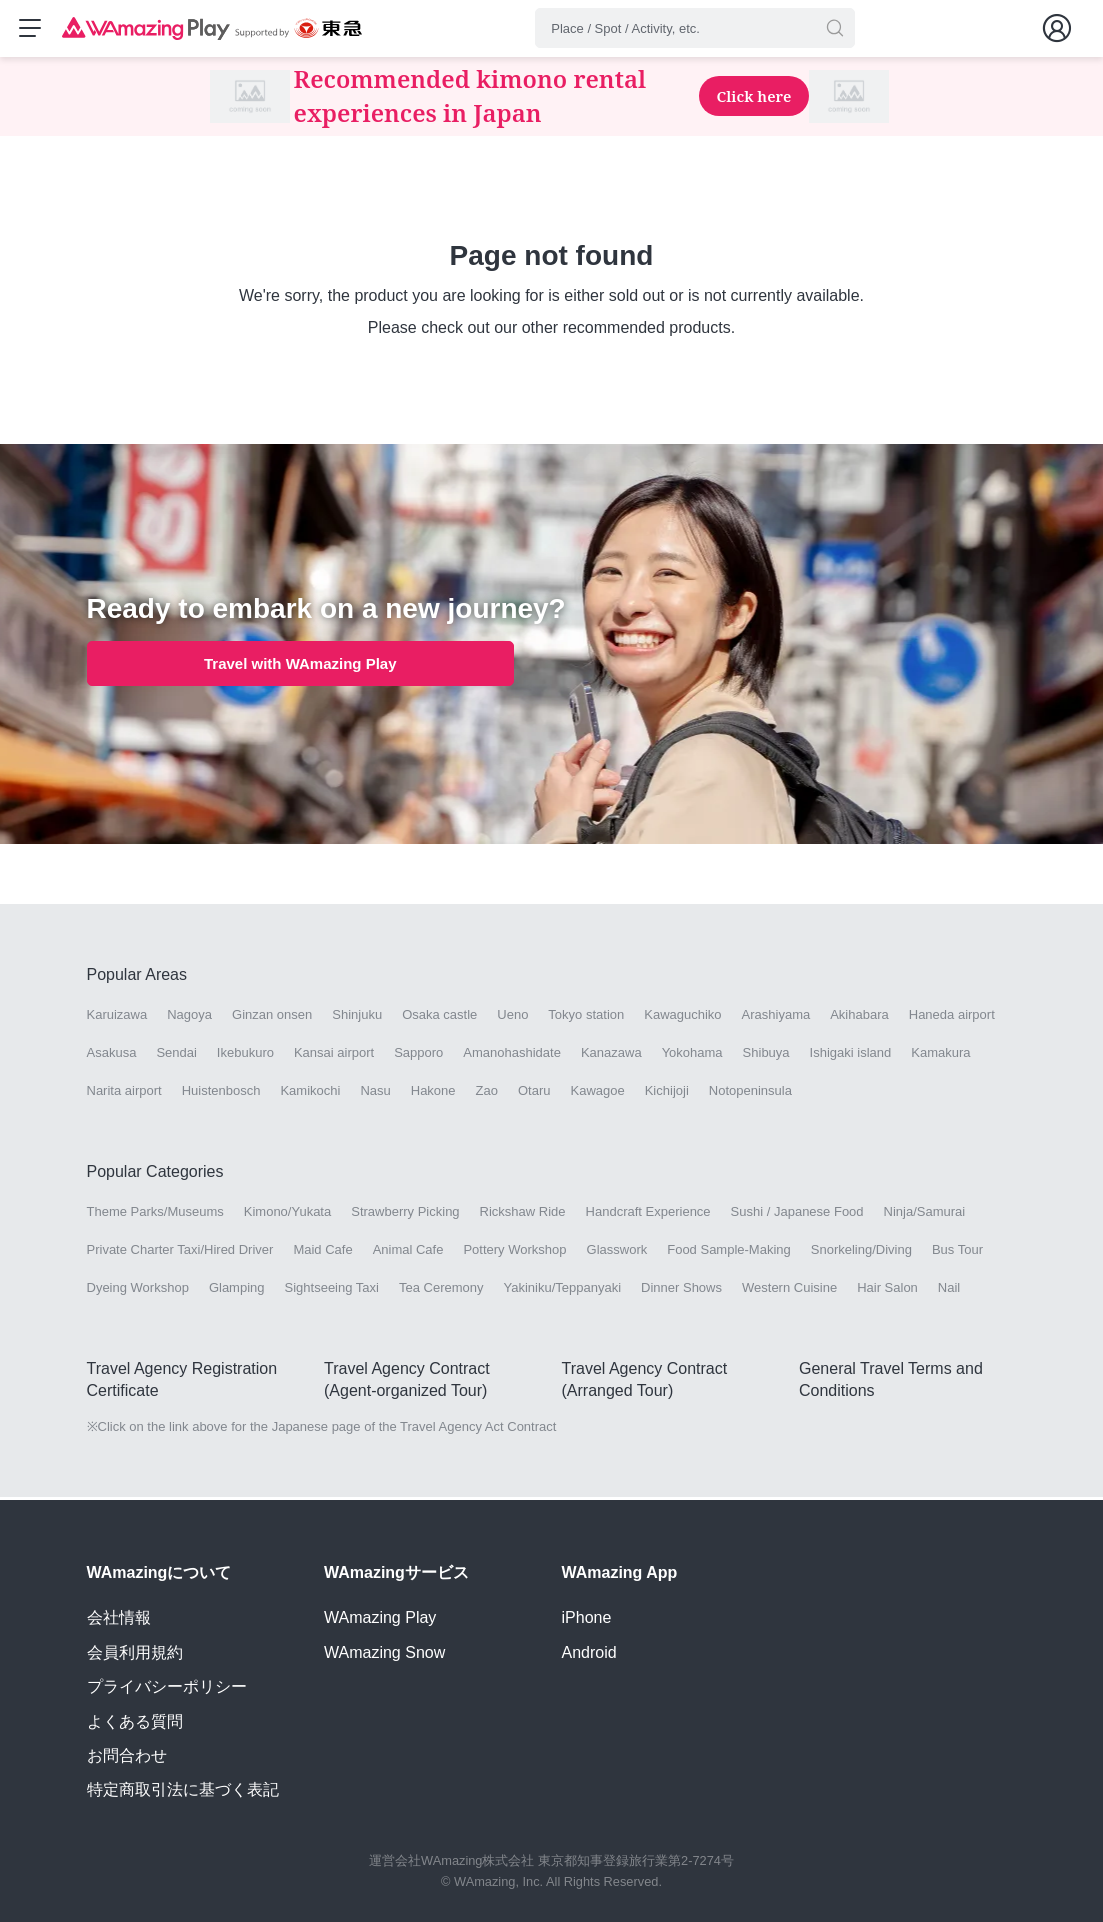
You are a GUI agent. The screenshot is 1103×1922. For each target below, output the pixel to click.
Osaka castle (439, 1017)
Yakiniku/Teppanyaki (563, 1290)
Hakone (433, 1093)
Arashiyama (776, 1017)
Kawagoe (597, 1093)
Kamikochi (310, 1093)
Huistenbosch (221, 1093)
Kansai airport (334, 1055)
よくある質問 (135, 1721)
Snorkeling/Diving (861, 1252)
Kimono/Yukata (287, 1214)
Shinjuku (357, 1017)
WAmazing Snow (384, 1652)
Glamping (237, 1290)
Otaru (534, 1093)
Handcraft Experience (648, 1214)
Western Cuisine (789, 1290)
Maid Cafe (322, 1252)
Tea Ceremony (441, 1290)
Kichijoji (667, 1093)
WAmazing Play (380, 1617)
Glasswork (617, 1252)
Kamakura (940, 1055)
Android (589, 1652)
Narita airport (124, 1093)
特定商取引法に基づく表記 (183, 1789)
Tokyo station (586, 1017)
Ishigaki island (851, 1055)
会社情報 (119, 1617)
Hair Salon (887, 1290)
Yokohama (692, 1055)
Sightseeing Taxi (332, 1290)
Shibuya (766, 1055)
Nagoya (189, 1017)
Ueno (512, 1017)
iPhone (587, 1617)
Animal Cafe (408, 1252)
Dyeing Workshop (138, 1290)
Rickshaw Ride (523, 1214)
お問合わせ (127, 1755)
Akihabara (859, 1017)
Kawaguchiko (682, 1017)
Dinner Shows (681, 1290)
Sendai (176, 1055)
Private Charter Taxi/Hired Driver (180, 1252)
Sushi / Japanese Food (797, 1214)
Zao (487, 1093)
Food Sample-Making (729, 1252)
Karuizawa (117, 1017)
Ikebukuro (245, 1055)
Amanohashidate (512, 1055)
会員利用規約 (135, 1652)
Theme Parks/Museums (155, 1214)
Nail (949, 1290)
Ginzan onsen (272, 1017)
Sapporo (418, 1055)
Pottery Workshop (514, 1252)
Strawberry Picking (405, 1214)
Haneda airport (952, 1017)
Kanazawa (611, 1055)
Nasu (375, 1093)
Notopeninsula (750, 1093)
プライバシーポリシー (167, 1686)
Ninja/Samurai (925, 1214)
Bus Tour (957, 1252)
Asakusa (112, 1055)
